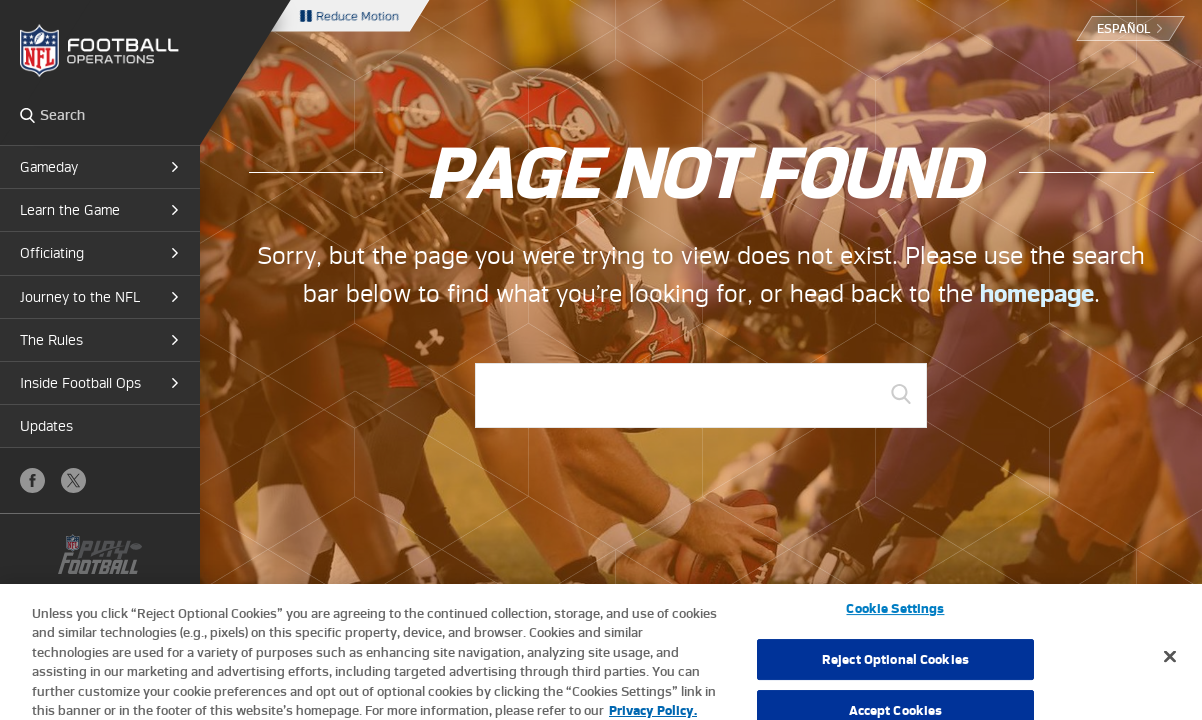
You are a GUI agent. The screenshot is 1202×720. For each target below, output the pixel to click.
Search (27, 115)
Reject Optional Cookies (895, 667)
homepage (1037, 293)
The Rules (51, 340)
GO (901, 394)
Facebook (32, 480)
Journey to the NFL (80, 297)
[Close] (1170, 665)
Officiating (52, 253)
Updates (46, 426)
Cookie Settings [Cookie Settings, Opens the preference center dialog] (895, 616)
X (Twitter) (73, 480)
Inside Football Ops (80, 383)
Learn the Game (70, 210)
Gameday (49, 167)
